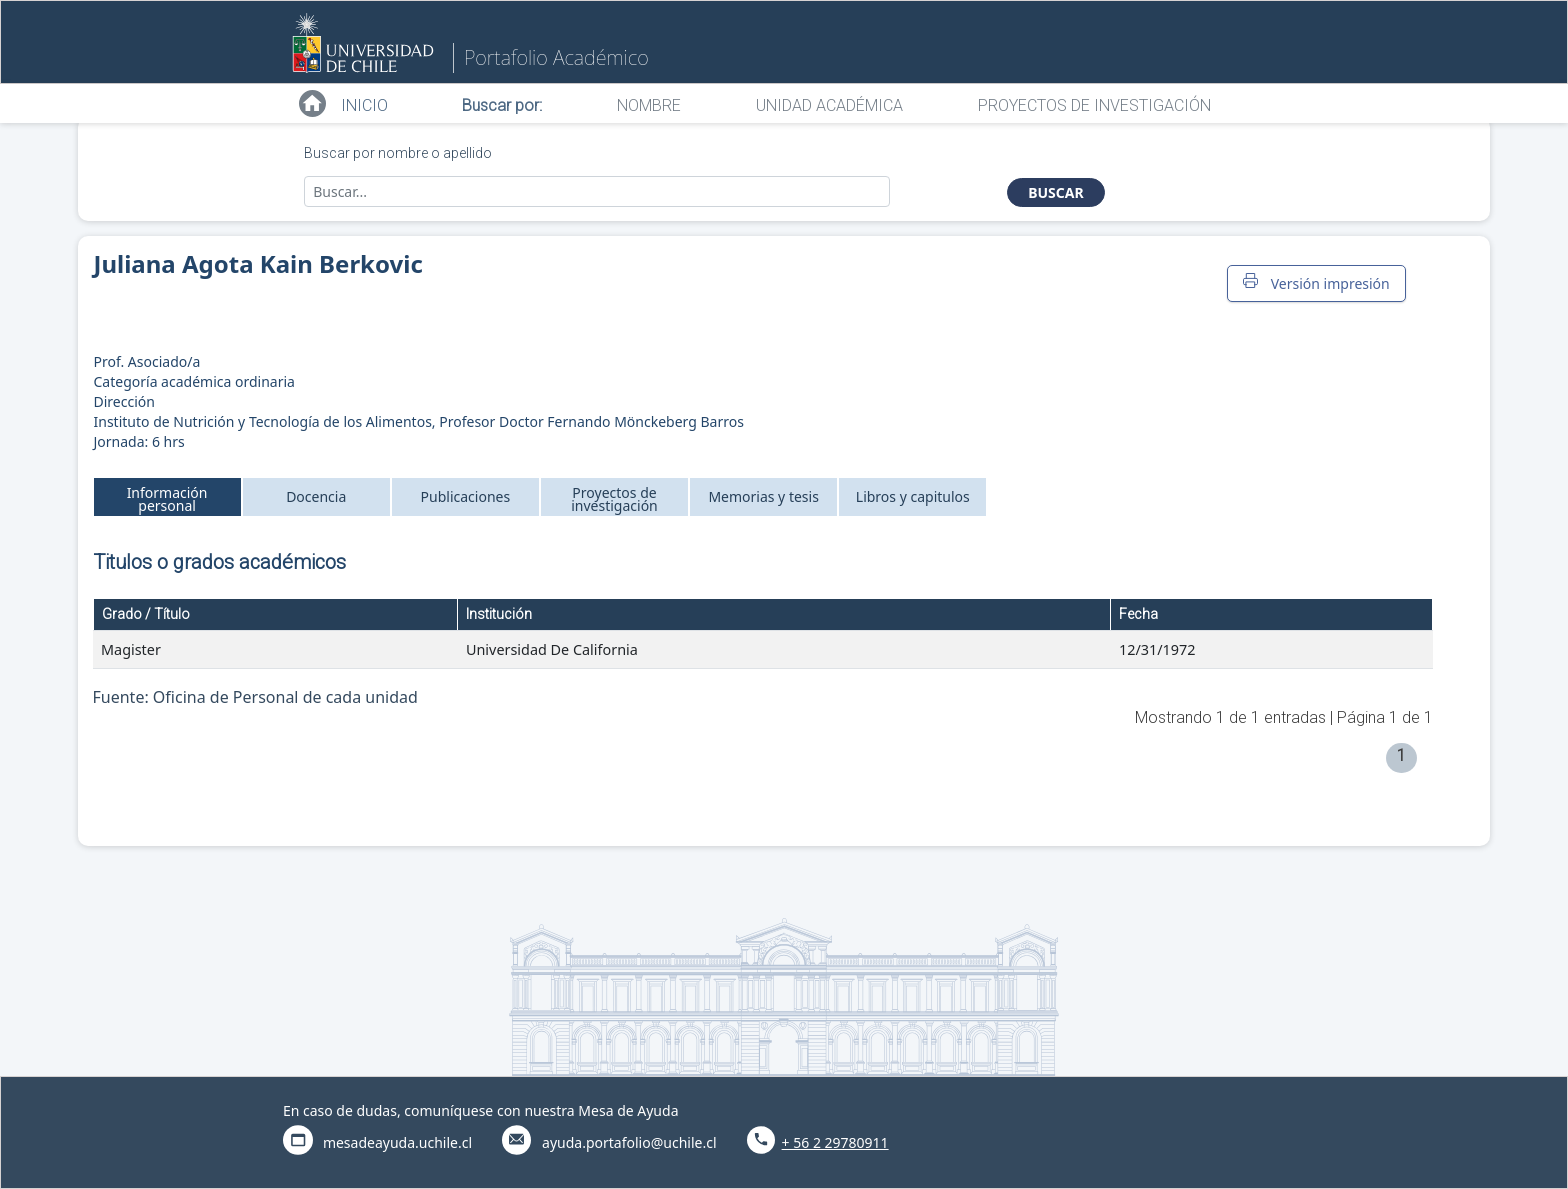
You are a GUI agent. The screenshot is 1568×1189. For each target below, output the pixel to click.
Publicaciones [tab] (466, 496)
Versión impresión (1316, 283)
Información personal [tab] (167, 499)
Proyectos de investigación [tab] (614, 499)
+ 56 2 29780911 (835, 1142)
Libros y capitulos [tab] (913, 496)
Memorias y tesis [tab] (763, 496)
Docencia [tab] (316, 496)
